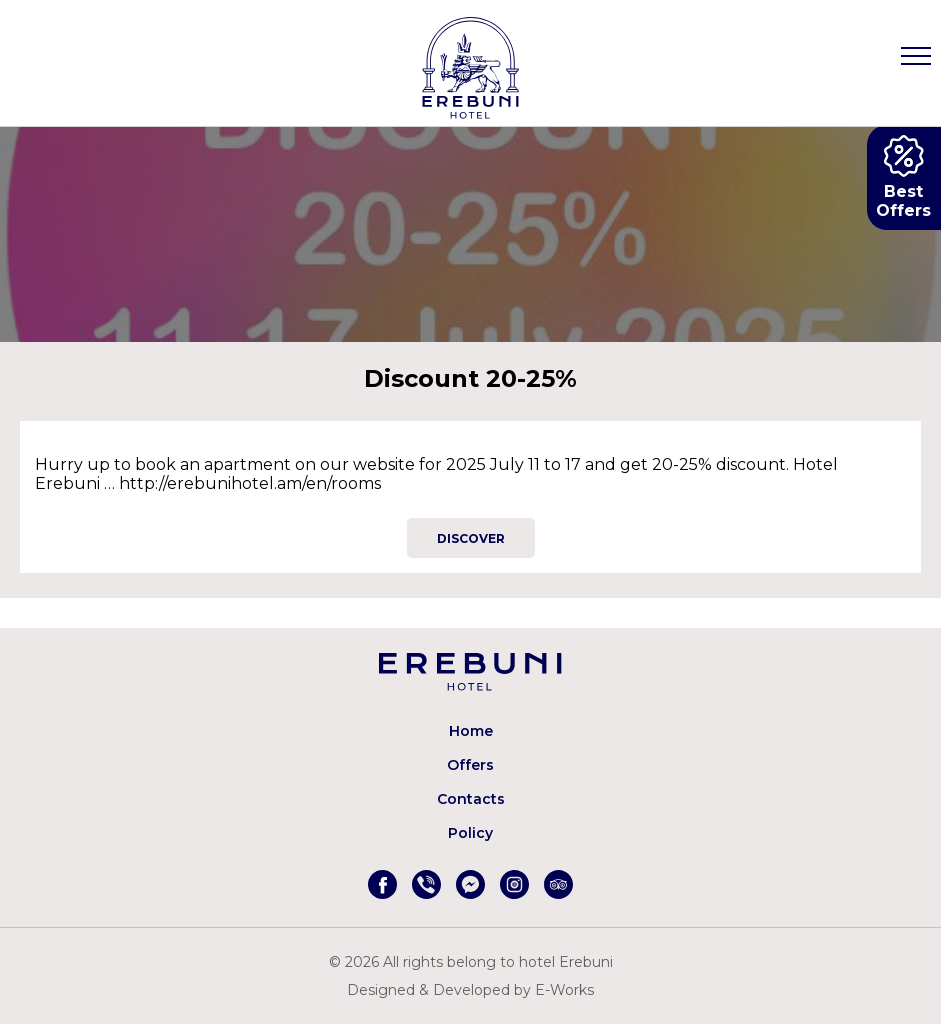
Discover (471, 538)
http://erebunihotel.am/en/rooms (250, 483)
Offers (470, 765)
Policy (470, 833)
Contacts (471, 799)
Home (471, 731)
